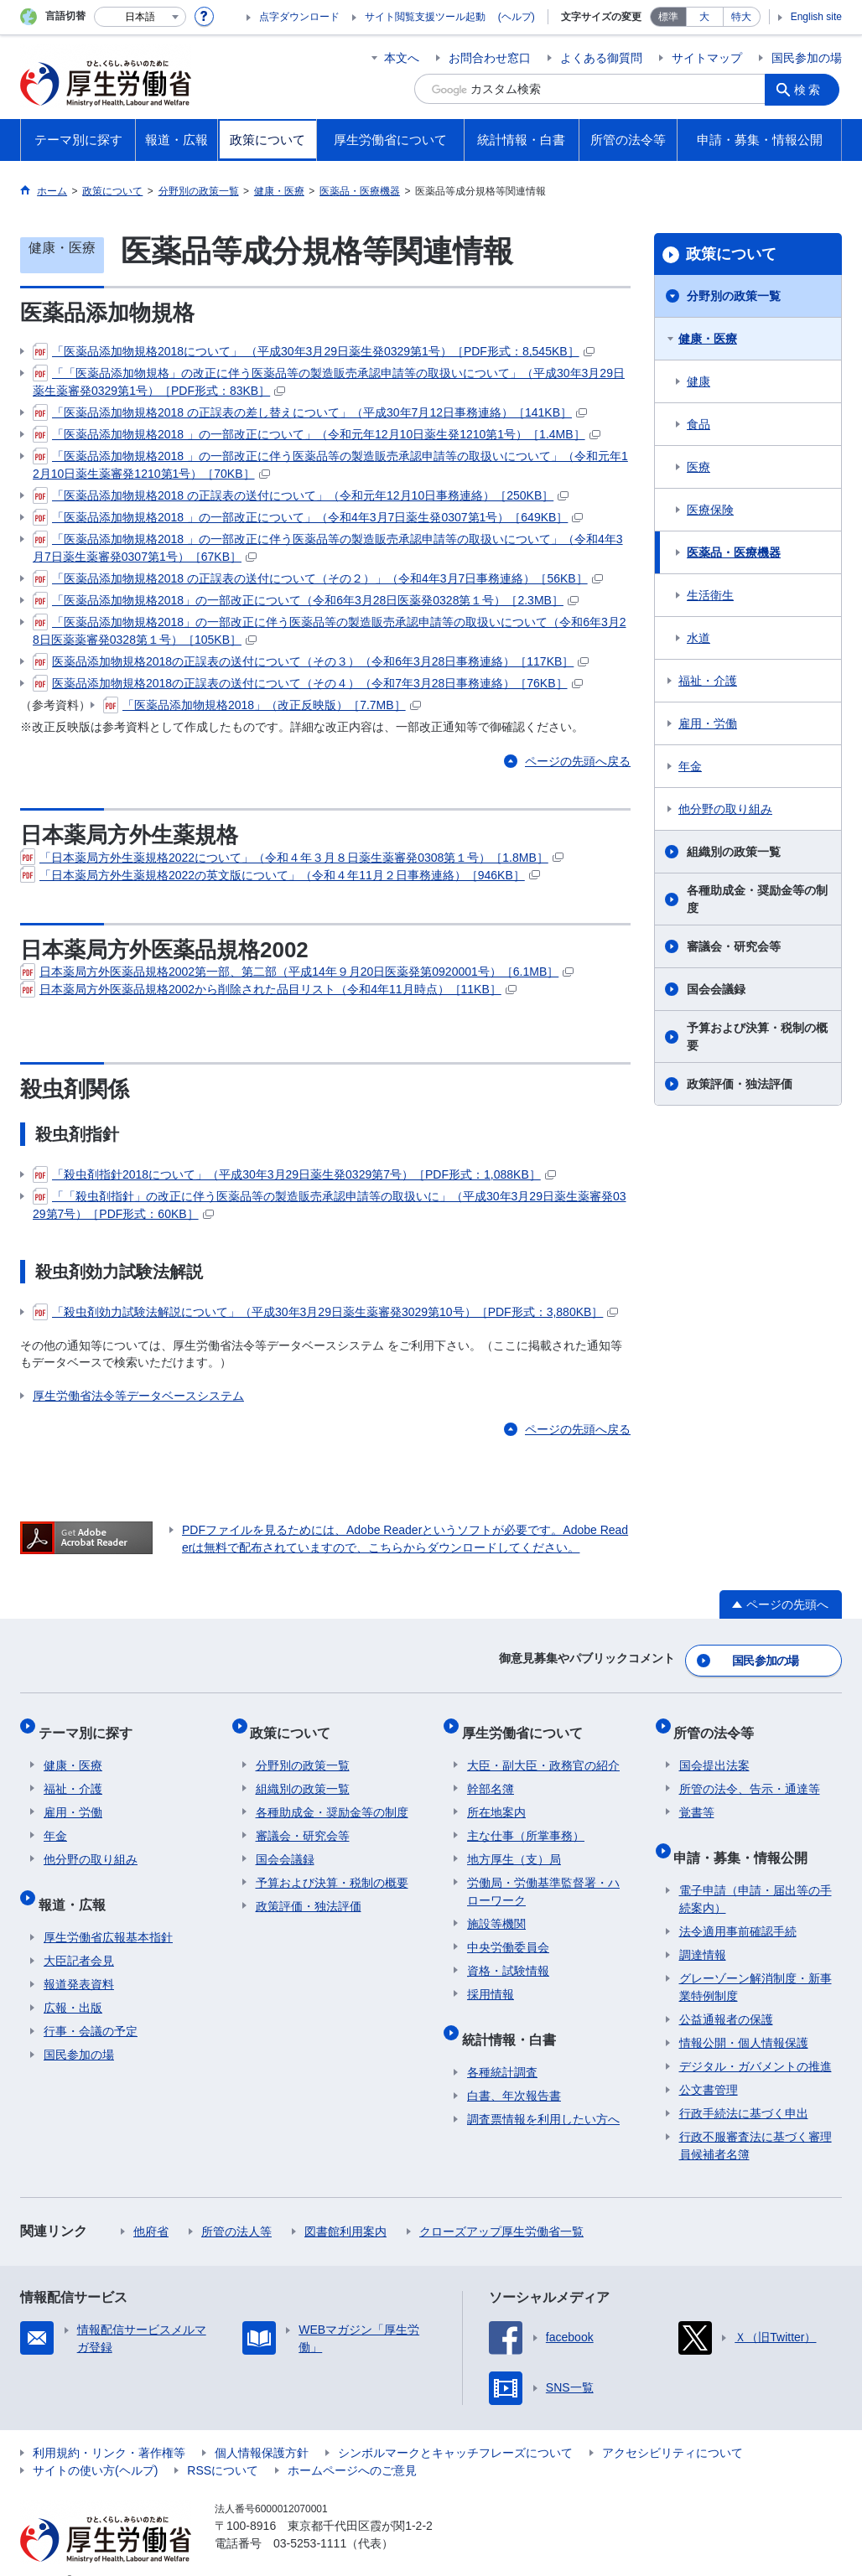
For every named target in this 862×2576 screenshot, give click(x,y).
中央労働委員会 (508, 1932)
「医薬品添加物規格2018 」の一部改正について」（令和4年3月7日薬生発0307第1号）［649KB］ (308, 517)
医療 (698, 467)
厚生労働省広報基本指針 (108, 1911)
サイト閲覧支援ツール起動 (425, 17)
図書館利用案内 (345, 2205)
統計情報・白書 (514, 2018)
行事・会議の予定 (91, 2005)
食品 (698, 424)
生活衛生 (710, 595)
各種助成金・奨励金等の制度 (757, 899)
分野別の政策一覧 (734, 296)
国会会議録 (716, 989)
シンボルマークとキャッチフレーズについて (455, 2426)
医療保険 (710, 509)
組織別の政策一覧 (734, 851)
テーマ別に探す (91, 1722)
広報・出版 (73, 1981)
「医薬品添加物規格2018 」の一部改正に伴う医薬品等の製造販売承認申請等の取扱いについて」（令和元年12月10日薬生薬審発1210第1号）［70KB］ (330, 464)
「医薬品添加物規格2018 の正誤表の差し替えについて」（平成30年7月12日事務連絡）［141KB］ (310, 412)
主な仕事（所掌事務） (525, 1820)
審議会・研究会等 (734, 946)
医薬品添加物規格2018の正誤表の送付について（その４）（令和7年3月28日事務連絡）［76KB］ (308, 683)
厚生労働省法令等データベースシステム (138, 1395)
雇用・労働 (707, 723)
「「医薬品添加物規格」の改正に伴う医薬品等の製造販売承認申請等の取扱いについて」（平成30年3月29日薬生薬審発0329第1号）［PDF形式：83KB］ (329, 381)
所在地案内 (496, 1797)
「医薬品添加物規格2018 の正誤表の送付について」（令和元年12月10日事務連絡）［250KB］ (301, 495)
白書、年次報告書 (514, 2069)
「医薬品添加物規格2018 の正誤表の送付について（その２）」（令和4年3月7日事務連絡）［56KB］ (318, 578)
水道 (698, 638)
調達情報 (702, 1929)
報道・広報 (77, 1883)
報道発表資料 (79, 1958)
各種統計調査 (502, 2046)
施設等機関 (496, 1908)
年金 (690, 766)
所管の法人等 (236, 2205)
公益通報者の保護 (726, 1993)
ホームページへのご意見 (352, 2444)
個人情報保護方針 (262, 2426)
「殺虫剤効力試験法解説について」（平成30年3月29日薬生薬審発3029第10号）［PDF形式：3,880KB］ (325, 1312)
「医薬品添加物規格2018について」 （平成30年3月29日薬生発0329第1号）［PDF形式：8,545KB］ (314, 351)
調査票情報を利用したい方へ (543, 2093)
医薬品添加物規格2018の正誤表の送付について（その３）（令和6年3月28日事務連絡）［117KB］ (311, 661)
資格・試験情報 (508, 1955)
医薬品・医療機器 (734, 552)
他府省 (151, 2205)
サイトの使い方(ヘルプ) (95, 2444)
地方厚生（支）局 (514, 1844)
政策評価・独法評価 (739, 1084)
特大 (741, 17)
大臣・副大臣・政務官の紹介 (543, 1750)
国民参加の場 (806, 58)
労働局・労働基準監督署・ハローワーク (543, 1876)
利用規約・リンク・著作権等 (109, 2426)
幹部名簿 (490, 1773)
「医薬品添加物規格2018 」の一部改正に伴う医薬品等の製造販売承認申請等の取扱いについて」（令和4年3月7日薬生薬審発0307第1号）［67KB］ (328, 547)
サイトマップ (707, 58)
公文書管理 (708, 2064)
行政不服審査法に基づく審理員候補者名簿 (755, 2119)
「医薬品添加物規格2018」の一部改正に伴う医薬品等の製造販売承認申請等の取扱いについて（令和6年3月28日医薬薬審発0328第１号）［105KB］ (329, 630)
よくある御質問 (601, 58)
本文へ (401, 58)
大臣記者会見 (79, 1934)
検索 (811, 89)
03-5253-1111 (309, 2517)
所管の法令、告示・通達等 (749, 1773)
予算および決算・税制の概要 (757, 1036)
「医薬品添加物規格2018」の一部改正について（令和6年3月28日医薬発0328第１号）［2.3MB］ (306, 600)
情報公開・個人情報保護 (743, 2017)
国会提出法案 (714, 1750)
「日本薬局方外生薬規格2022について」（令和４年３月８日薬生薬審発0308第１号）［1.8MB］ (291, 857)
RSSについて (222, 2444)
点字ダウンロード (299, 17)
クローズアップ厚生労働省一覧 (501, 2205)
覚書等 (696, 1797)
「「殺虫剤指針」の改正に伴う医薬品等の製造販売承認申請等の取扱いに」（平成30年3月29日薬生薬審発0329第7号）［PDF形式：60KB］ (329, 1204)
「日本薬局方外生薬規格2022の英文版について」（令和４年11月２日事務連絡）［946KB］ (280, 875)
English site (816, 17)
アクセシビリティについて (672, 2426)
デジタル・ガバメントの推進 (755, 2040)
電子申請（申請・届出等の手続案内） (755, 1873)
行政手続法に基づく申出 (743, 2087)
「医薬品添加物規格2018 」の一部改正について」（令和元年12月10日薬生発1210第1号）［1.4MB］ (316, 434)
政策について (731, 254)
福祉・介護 (707, 680)
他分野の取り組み (725, 809)
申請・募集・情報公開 (746, 1836)
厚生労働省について (527, 1722)
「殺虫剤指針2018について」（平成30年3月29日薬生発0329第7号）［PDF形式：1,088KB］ (294, 1174)
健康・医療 (707, 338)
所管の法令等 (719, 1722)
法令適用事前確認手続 (738, 1905)
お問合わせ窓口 (490, 58)
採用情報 (490, 1979)
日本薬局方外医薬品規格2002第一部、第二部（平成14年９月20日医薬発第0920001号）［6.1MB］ (297, 971)
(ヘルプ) (516, 17)
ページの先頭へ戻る (578, 761)
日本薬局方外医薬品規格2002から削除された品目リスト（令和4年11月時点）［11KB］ (268, 989)
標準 (668, 17)
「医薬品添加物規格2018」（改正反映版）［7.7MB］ (262, 705)
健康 (698, 381)
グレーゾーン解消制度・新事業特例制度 (755, 1961)
